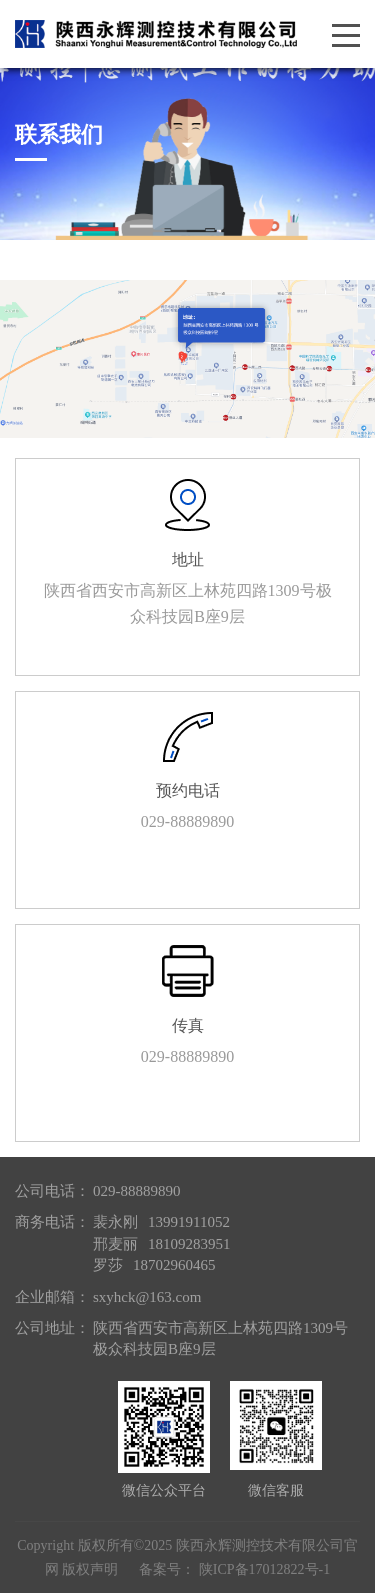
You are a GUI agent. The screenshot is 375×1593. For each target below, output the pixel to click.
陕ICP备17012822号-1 (264, 1569)
